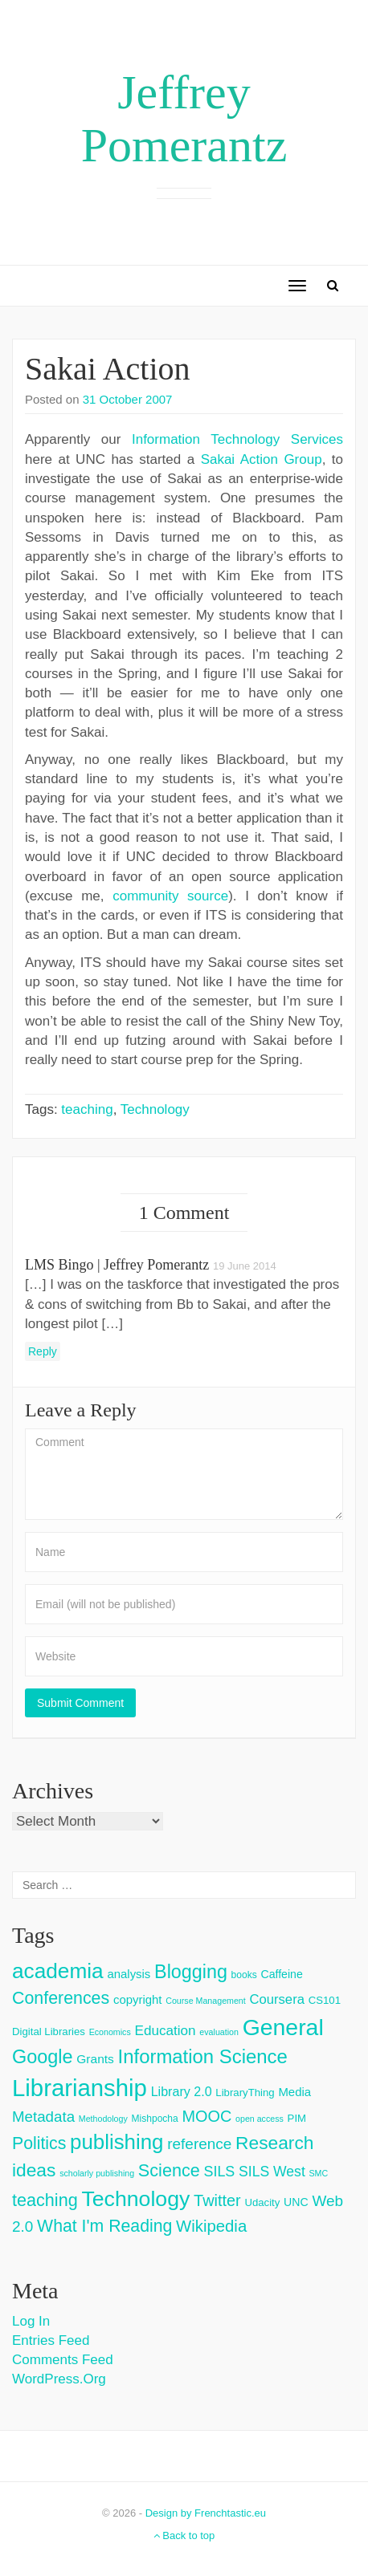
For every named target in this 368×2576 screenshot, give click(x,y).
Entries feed (50, 2340)
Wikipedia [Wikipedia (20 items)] (211, 2226)
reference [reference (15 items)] (199, 2143)
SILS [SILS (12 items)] (219, 2172)
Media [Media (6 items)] (294, 2092)
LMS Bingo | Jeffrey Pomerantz (117, 1265)
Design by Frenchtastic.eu (205, 2513)
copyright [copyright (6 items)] (137, 1999)
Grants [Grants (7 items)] (95, 2059)
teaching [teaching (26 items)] (45, 2200)
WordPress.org (59, 2379)
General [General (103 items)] (283, 2027)
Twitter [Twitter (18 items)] (217, 2200)
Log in (31, 2321)
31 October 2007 (128, 399)
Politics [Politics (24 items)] (39, 2143)
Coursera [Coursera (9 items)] (276, 1999)
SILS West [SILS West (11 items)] (272, 2172)
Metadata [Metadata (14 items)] (43, 2116)
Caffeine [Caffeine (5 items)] (281, 1974)
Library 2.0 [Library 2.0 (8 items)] (181, 2091)
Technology (155, 1109)
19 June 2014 (244, 1266)
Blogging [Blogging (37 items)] (190, 1971)
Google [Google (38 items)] (42, 2056)
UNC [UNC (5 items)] (296, 2202)
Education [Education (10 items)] (164, 2030)
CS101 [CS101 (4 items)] (325, 2000)
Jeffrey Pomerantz (184, 119)
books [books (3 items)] (244, 1975)
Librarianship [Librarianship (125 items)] (79, 2087)
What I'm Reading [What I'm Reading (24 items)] (104, 2226)
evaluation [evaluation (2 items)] (219, 2032)
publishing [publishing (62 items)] (116, 2142)
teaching (86, 1109)
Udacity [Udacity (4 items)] (262, 2202)
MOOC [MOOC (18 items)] (206, 2116)
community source (170, 896)
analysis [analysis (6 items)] (128, 1974)
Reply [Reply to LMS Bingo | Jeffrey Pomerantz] (42, 1351)
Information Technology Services (237, 439)
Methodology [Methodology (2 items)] (103, 2118)
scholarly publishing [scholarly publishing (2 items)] (96, 2173)
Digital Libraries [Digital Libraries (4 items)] (48, 2031)
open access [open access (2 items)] (259, 2118)
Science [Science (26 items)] (169, 2170)
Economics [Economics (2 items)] (110, 2032)
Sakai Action (107, 369)
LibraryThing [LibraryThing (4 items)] (244, 2092)
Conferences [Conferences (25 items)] (60, 1998)
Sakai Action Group (261, 459)
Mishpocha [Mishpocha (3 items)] (155, 2118)
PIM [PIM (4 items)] (297, 2118)
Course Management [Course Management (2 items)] (206, 2000)
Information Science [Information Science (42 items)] (203, 2056)
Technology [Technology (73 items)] (135, 2199)
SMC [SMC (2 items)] (319, 2173)
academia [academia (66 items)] (58, 1971)
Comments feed (62, 2359)
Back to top (184, 2535)
